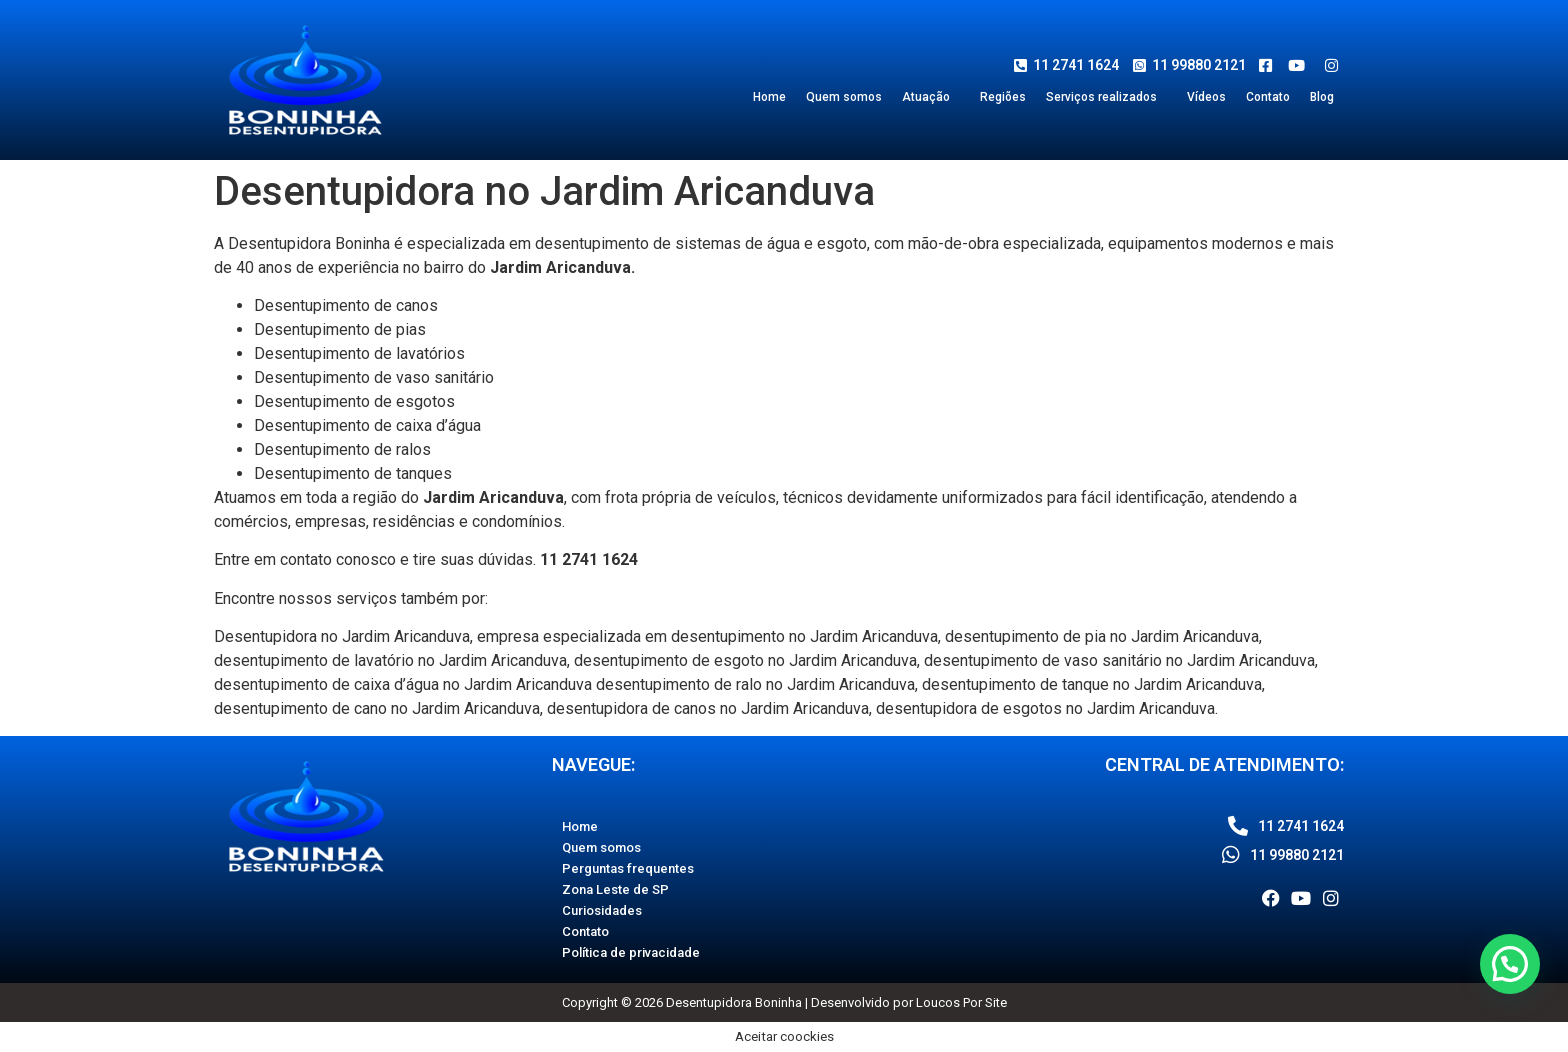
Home (769, 97)
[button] (931, 97)
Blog (1322, 97)
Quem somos (844, 97)
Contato (1268, 97)
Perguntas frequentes (628, 868)
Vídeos (1206, 97)
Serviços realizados (1101, 97)
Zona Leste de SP (615, 889)
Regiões (1003, 97)
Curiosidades (602, 910)
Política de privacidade (631, 952)
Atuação (926, 97)
